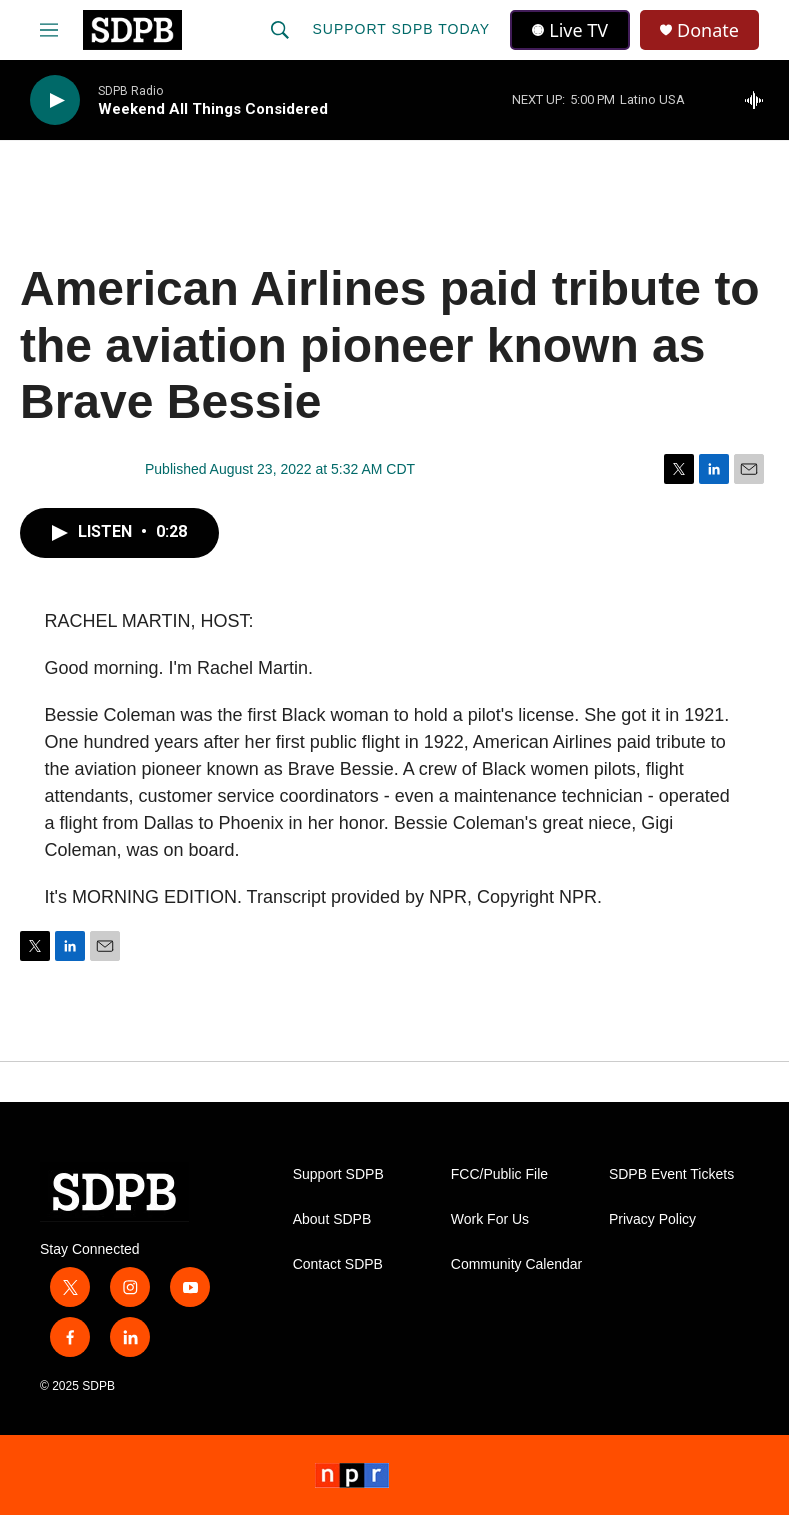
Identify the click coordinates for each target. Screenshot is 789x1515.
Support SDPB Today (401, 29)
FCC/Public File (499, 1174)
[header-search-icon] (280, 30)
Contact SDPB (338, 1264)
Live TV (570, 30)
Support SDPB (338, 1174)
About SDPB (332, 1219)
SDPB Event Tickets (671, 1174)
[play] (55, 100)
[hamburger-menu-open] (49, 30)
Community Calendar (517, 1264)
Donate (708, 30)
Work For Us (490, 1219)
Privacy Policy (652, 1219)
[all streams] (759, 100)
